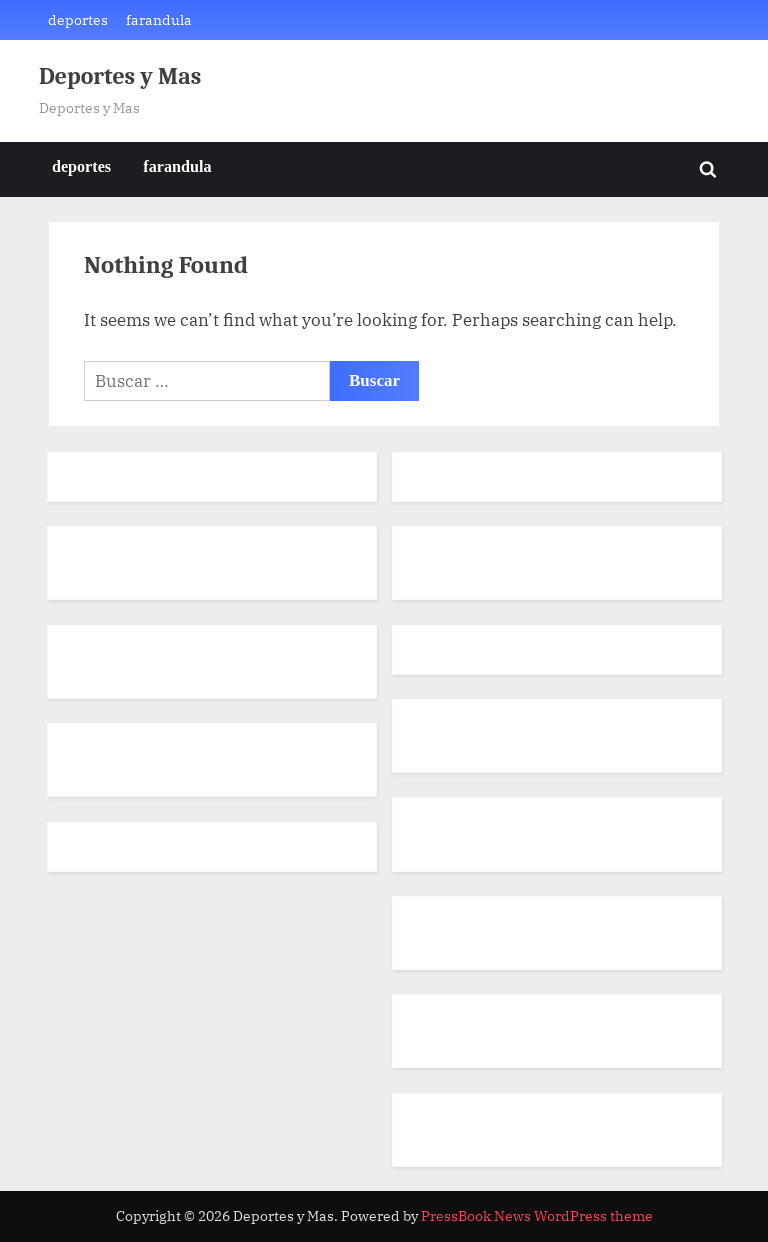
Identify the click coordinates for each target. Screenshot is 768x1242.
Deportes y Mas (120, 76)
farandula (159, 19)
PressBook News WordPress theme (537, 1216)
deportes (78, 19)
